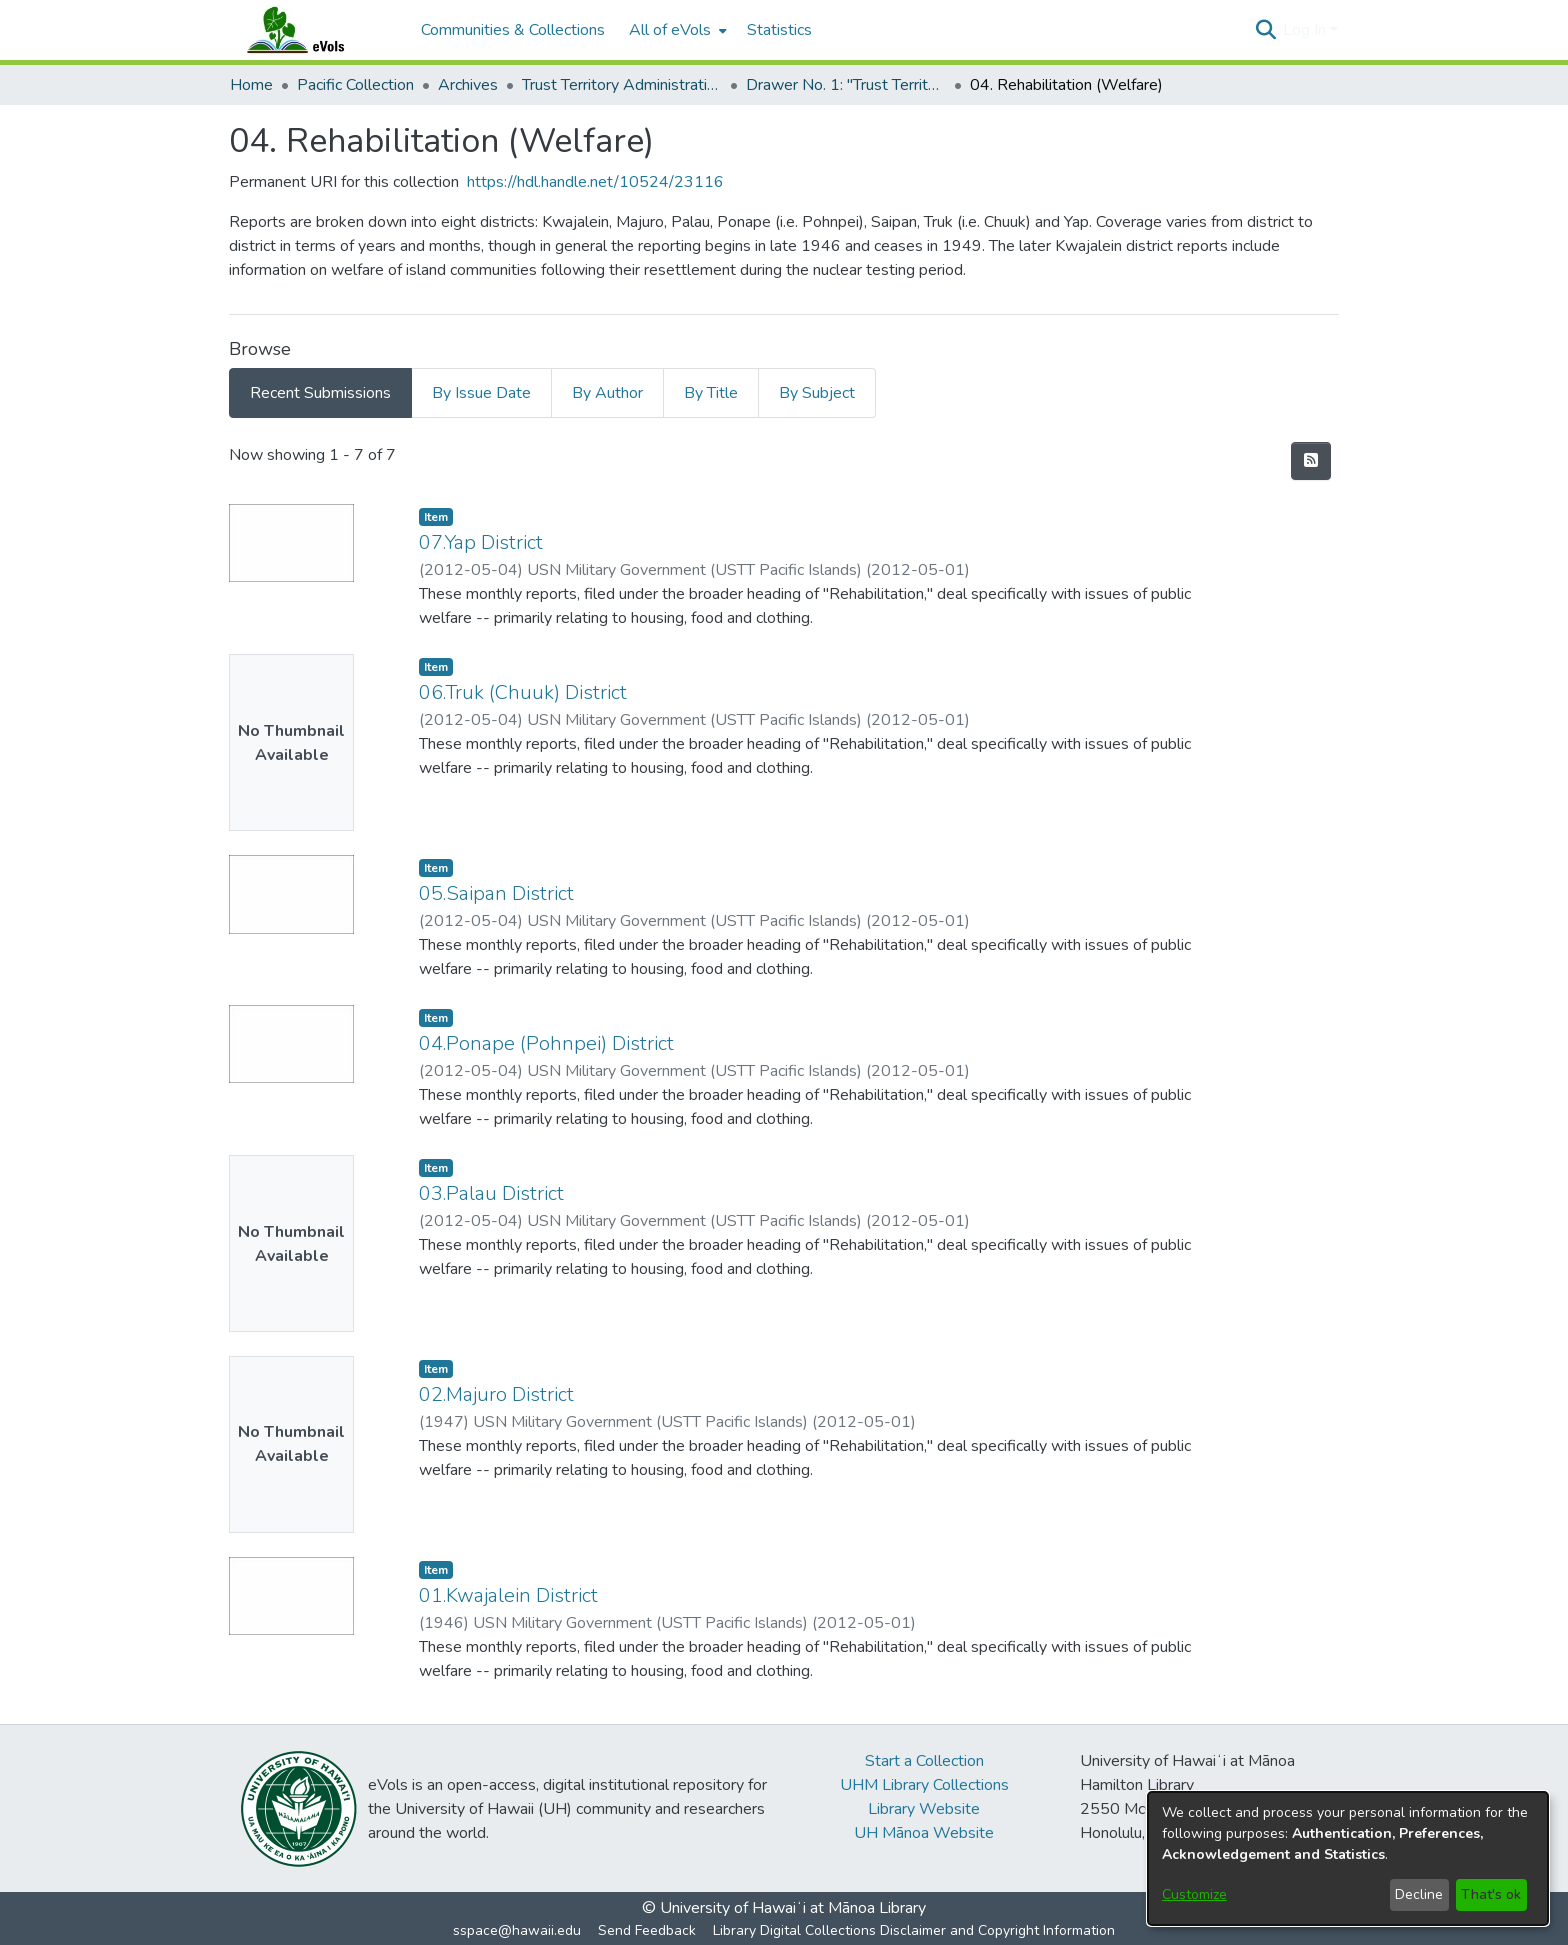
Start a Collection (924, 1761)
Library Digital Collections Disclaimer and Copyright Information (914, 1930)
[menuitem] (676, 30)
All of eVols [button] (670, 30)
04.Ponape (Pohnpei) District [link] (546, 1043)
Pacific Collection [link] (355, 85)
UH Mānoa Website (924, 1833)
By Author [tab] (607, 393)
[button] (1265, 30)
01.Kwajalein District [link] (508, 1595)
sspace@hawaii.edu (517, 1930)
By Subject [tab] (817, 393)
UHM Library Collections (924, 1785)
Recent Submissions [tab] (320, 393)
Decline (1419, 1894)
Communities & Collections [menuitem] (513, 30)
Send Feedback (647, 1930)
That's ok (1491, 1894)
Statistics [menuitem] (779, 30)
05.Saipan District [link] (496, 893)
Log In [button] (1306, 30)
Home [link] (251, 85)
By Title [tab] (711, 393)
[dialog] (1348, 1858)
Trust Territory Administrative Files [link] (622, 85)
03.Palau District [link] (491, 1193)
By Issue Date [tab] (481, 393)
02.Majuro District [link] (496, 1394)
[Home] (315, 30)
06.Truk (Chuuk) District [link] (523, 692)
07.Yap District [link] (481, 542)
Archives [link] (468, 85)
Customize (1194, 1894)
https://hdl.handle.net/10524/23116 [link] (595, 182)
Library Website (924, 1809)
